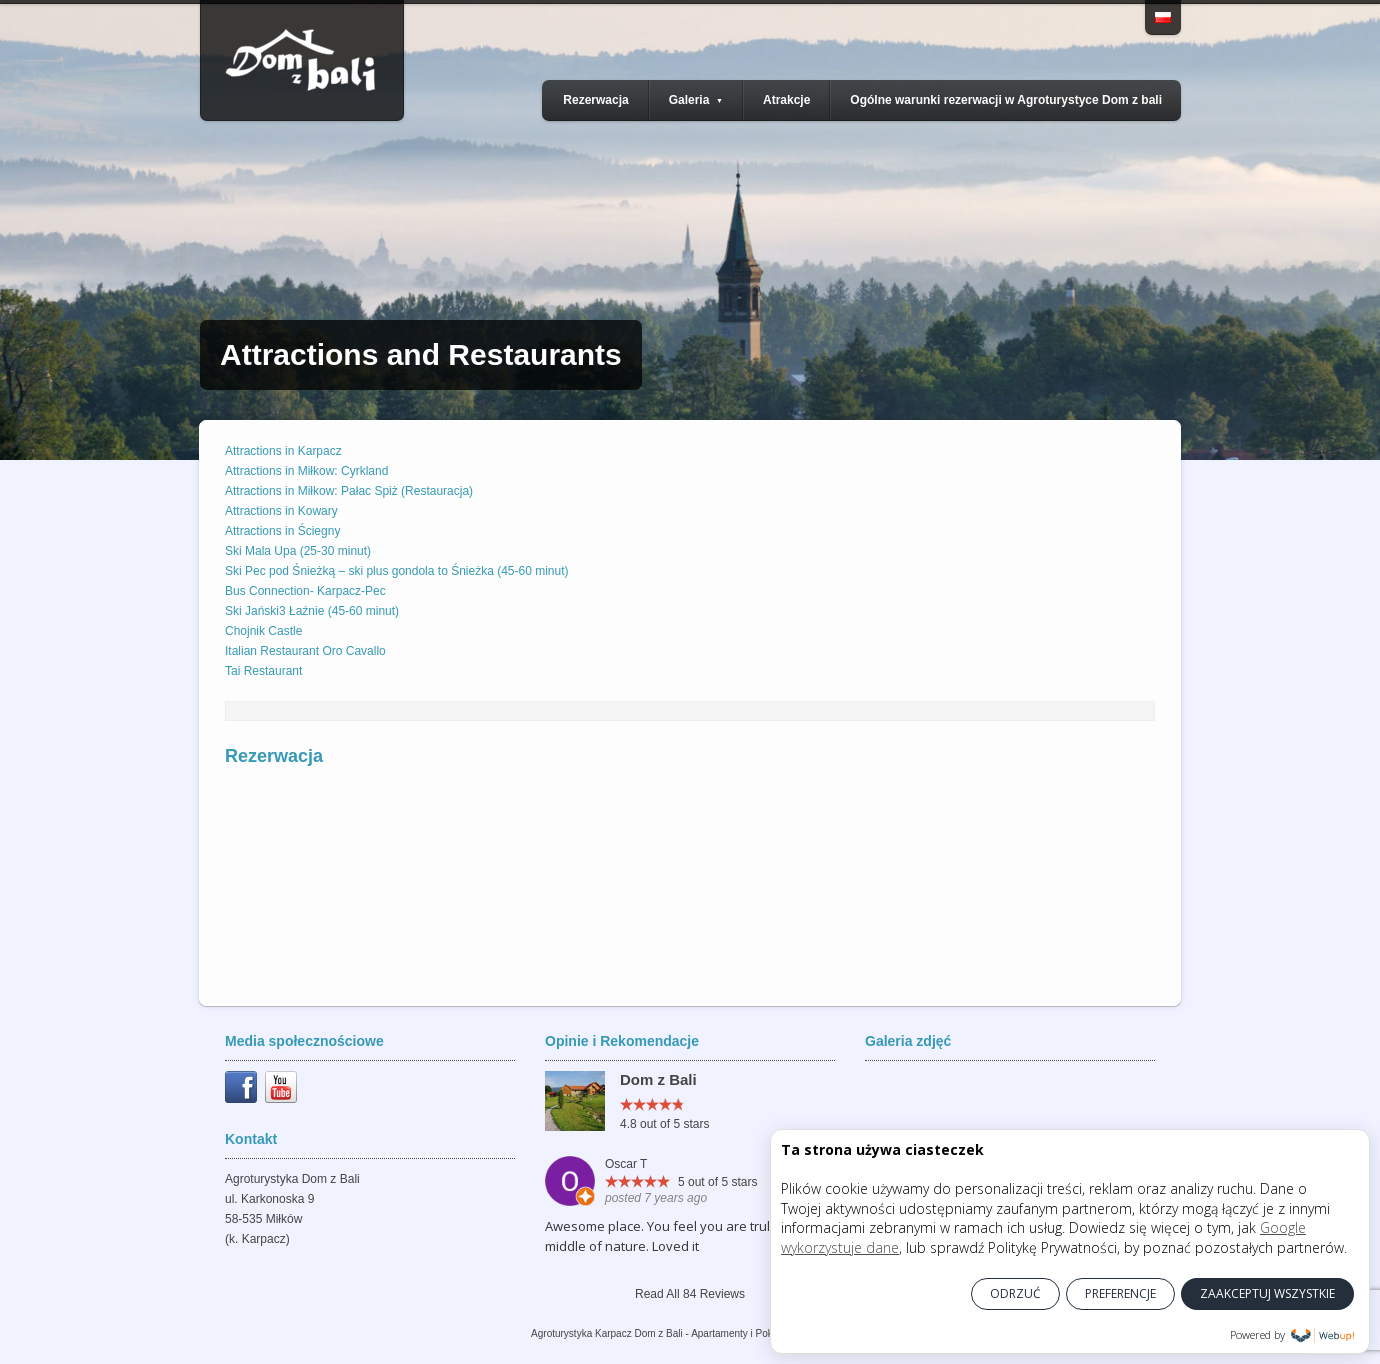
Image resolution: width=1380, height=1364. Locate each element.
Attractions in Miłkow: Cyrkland (306, 471)
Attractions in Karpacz (283, 451)
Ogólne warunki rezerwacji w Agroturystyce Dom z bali (1006, 100)
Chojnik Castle (263, 631)
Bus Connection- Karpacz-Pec (305, 591)
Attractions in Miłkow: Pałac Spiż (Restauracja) (349, 491)
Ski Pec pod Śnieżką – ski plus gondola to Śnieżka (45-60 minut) (397, 571)
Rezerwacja (595, 100)
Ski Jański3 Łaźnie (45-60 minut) (312, 611)
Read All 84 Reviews (690, 1294)
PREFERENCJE (1120, 1293)
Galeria (696, 100)
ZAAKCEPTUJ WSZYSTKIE (1267, 1293)
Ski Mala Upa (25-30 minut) (298, 551)
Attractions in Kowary (281, 511)
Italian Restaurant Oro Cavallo (305, 651)
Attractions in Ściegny (282, 531)
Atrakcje (786, 100)
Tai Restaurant (263, 671)
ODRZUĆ (1015, 1293)
